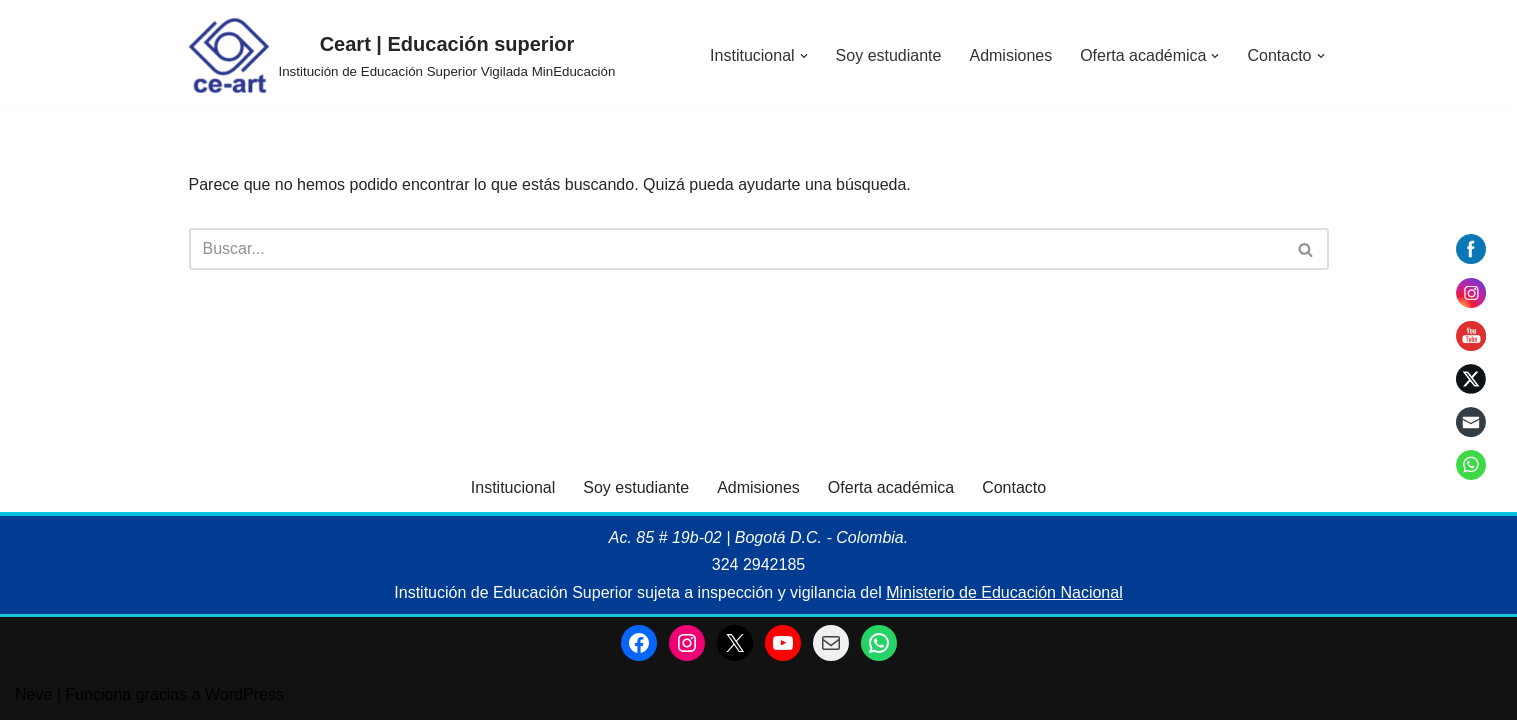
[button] (804, 56)
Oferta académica (891, 487)
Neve (33, 694)
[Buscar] (736, 249)
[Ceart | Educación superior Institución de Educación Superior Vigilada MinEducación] (402, 55)
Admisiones (1010, 55)
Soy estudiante (889, 55)
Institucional (513, 487)
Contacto (1014, 487)
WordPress (244, 694)
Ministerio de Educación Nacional (1004, 592)
